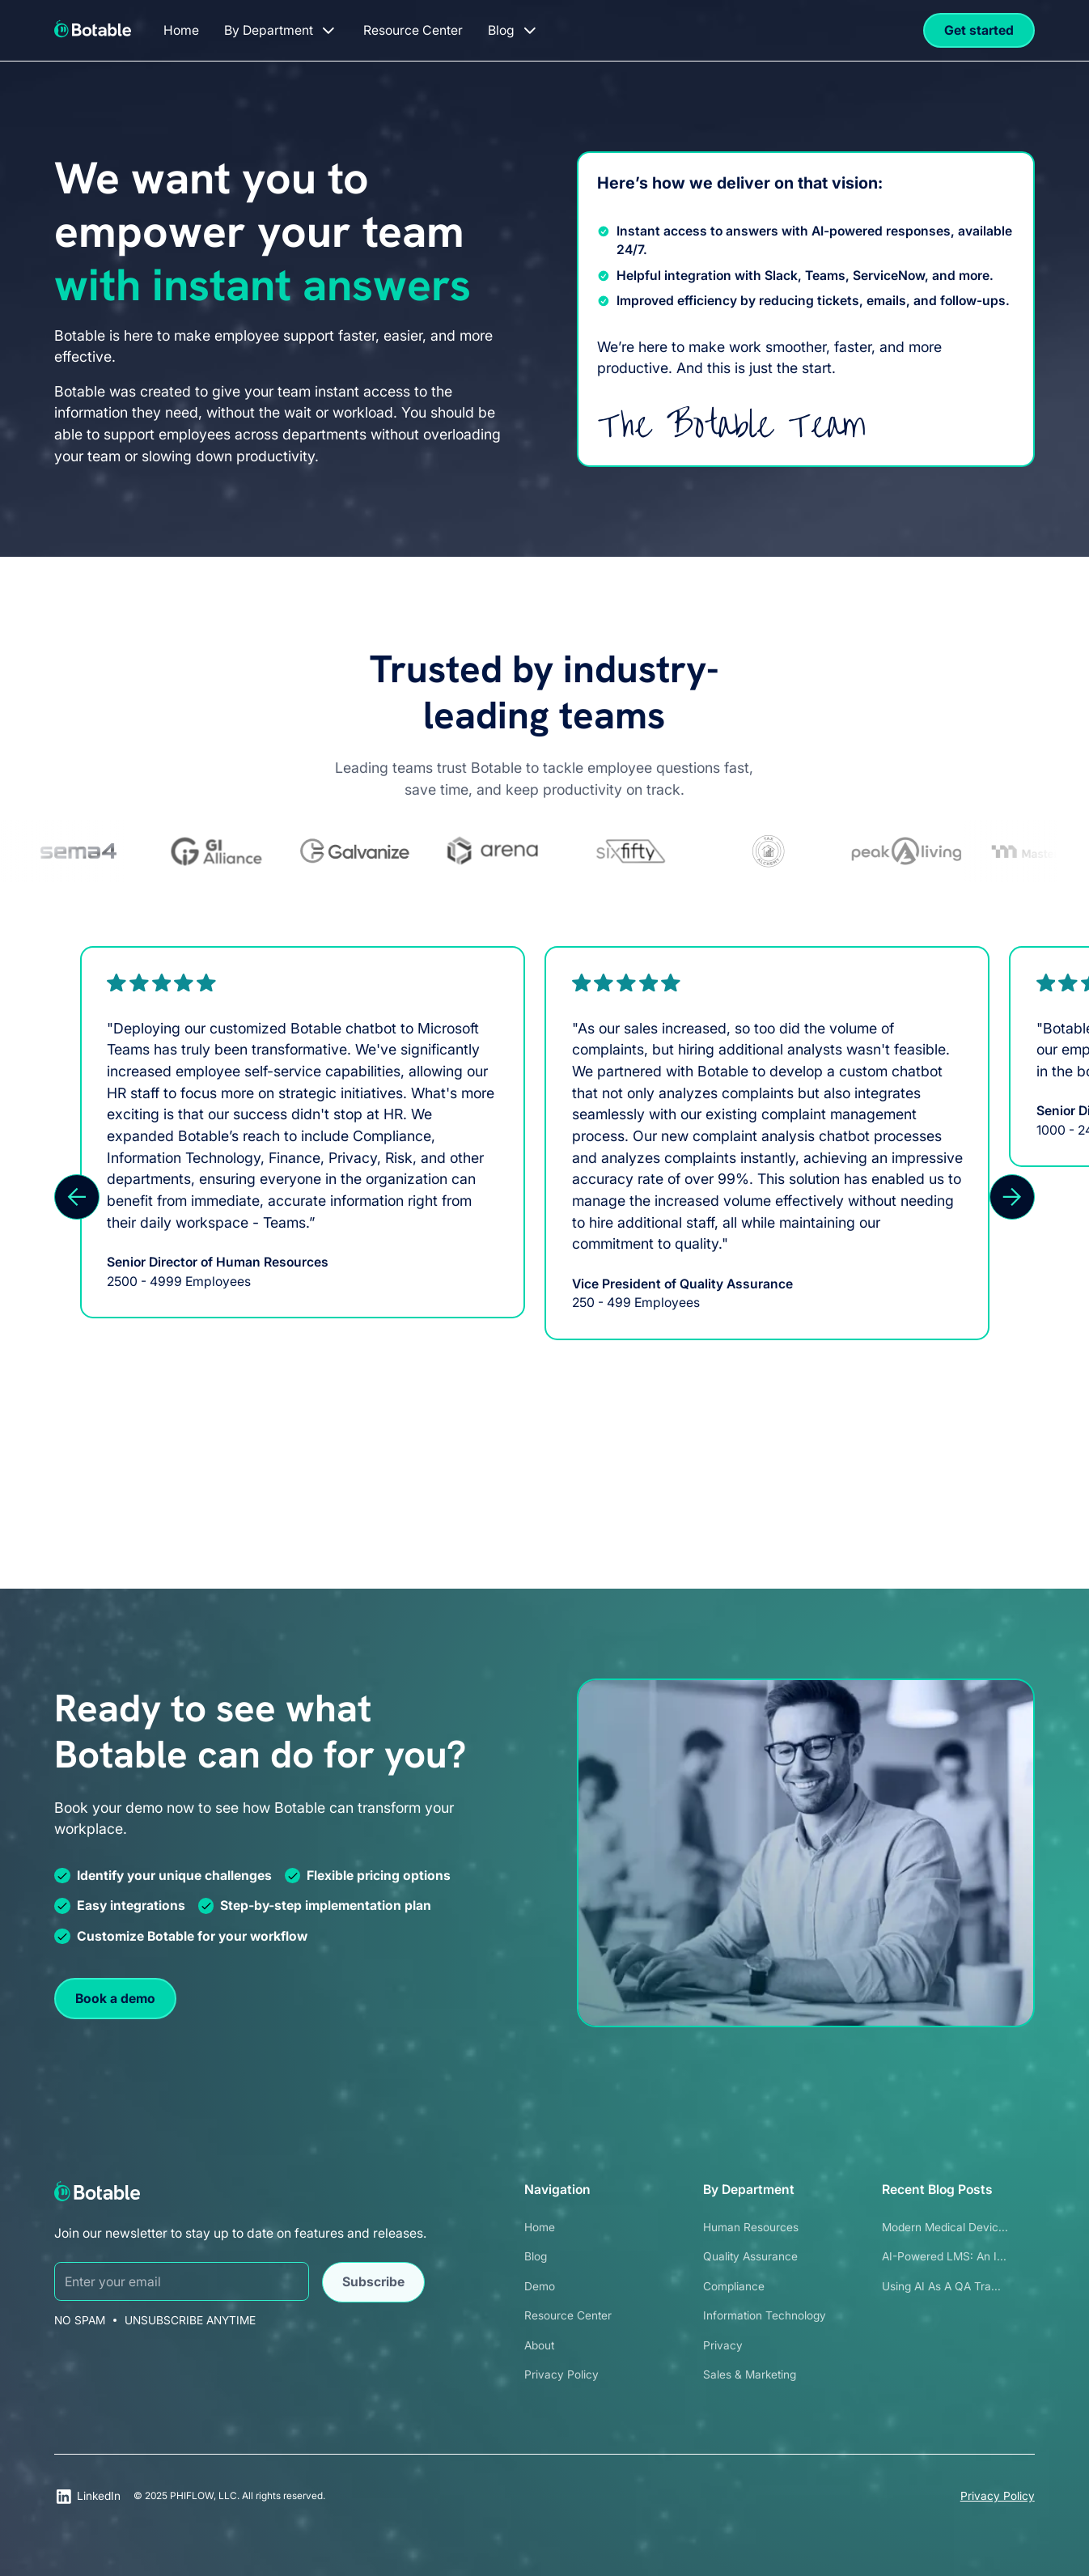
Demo (539, 2286)
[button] (280, 30)
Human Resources (751, 2227)
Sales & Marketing (749, 2374)
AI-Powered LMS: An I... (944, 2256)
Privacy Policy (561, 2374)
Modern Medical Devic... (945, 2227)
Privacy (723, 2345)
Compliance (734, 2286)
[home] (92, 29)
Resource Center (568, 2315)
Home (539, 2227)
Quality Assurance (750, 2256)
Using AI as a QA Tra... (941, 2286)
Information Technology (764, 2315)
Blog (535, 2256)
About (539, 2345)
